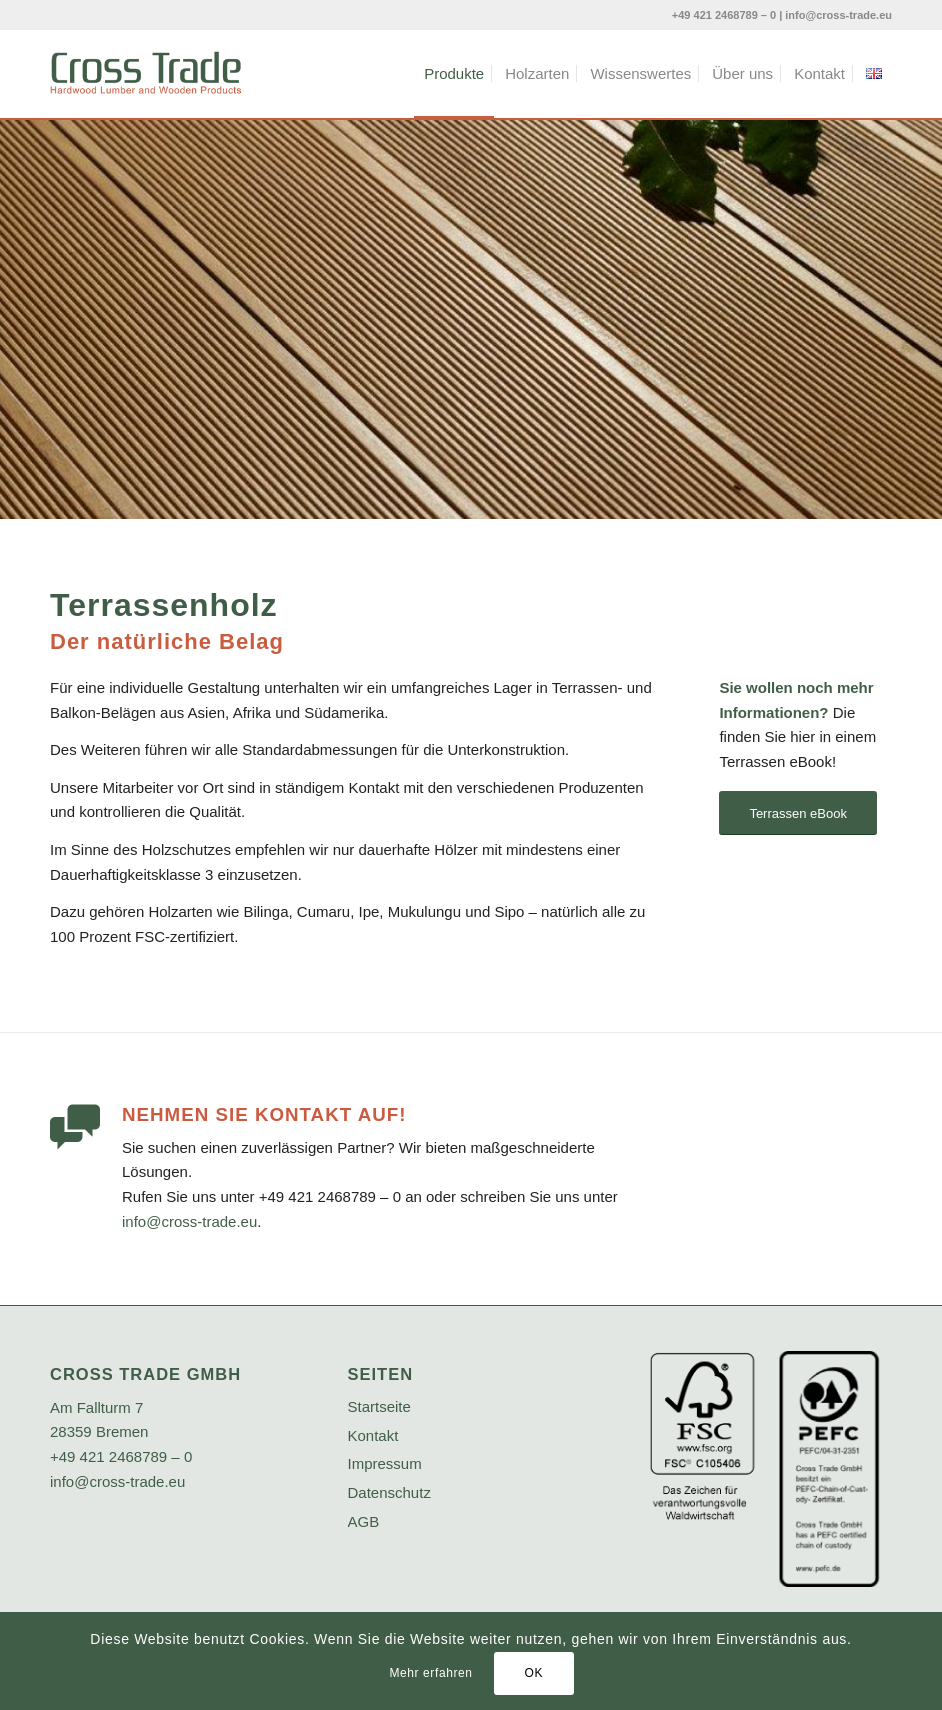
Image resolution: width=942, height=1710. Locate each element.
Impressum (385, 1463)
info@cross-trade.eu (838, 15)
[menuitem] (454, 74)
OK (533, 1673)
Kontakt (373, 1435)
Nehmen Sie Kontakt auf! (264, 1114)
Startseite (379, 1406)
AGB (364, 1521)
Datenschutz (389, 1492)
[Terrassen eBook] (798, 813)
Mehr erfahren (430, 1673)
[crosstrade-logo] (146, 74)
